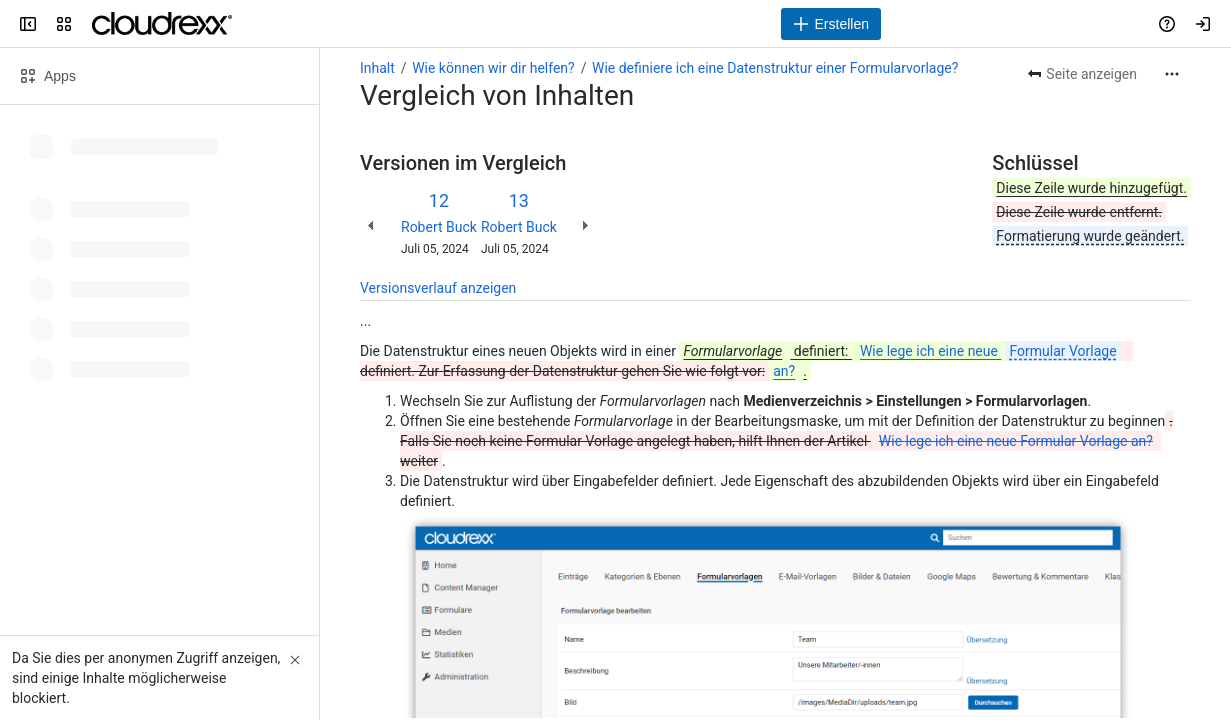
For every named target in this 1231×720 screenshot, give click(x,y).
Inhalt (377, 68)
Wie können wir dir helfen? (493, 68)
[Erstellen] (831, 24)
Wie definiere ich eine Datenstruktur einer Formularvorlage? (775, 68)
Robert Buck (439, 227)
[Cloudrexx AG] (162, 24)
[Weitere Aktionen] (1172, 74)
